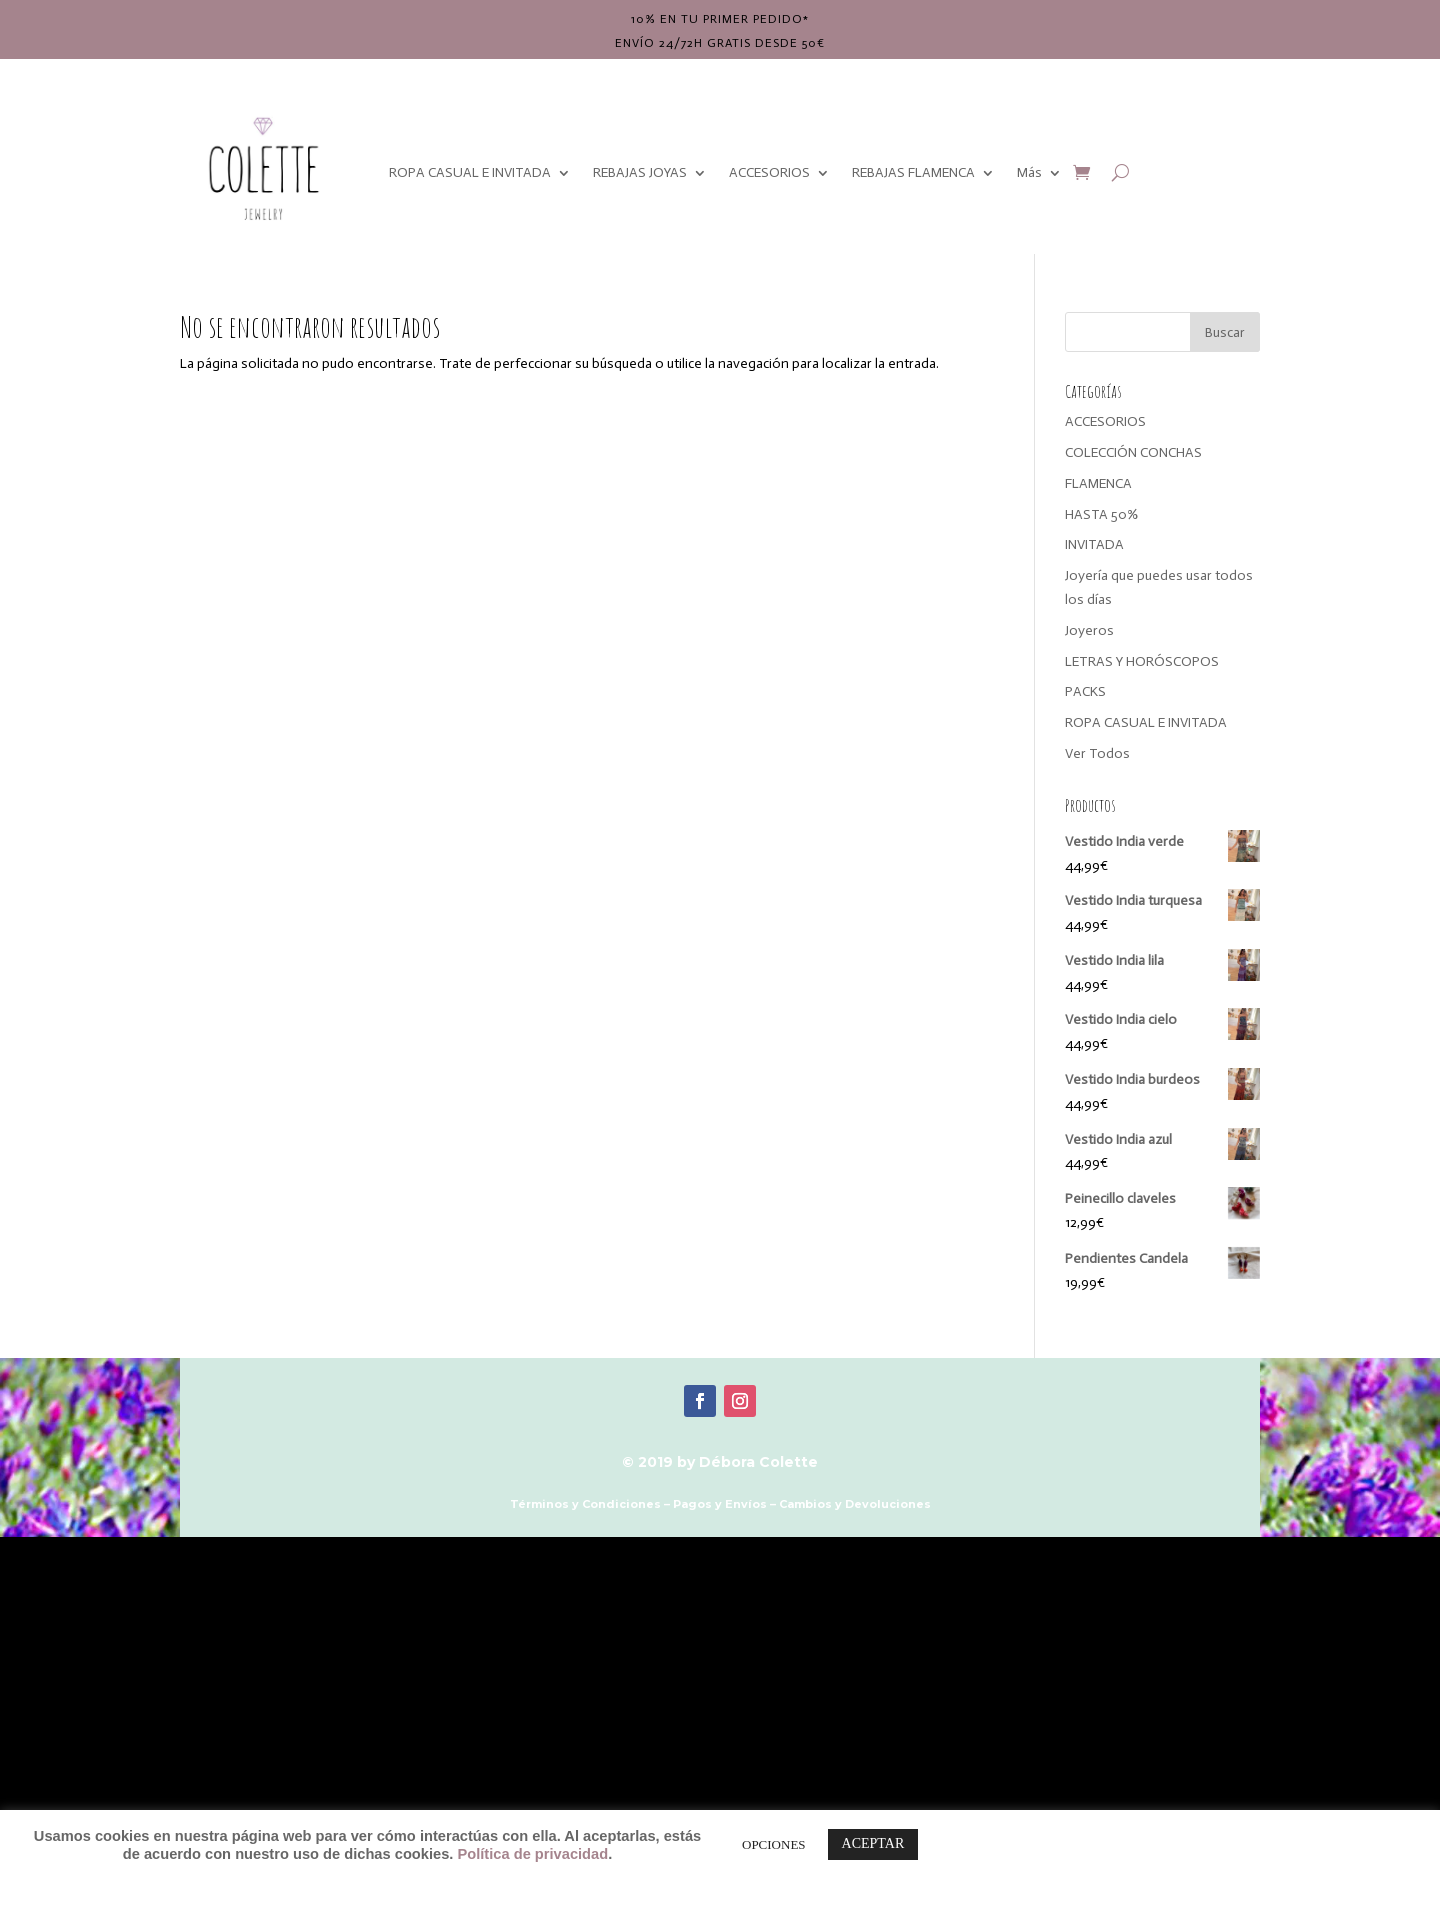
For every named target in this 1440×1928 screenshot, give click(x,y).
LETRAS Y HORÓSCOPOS (1142, 661)
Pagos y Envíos (720, 1504)
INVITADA (1094, 544)
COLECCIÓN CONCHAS (1133, 452)
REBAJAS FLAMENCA (913, 172)
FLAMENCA (1098, 483)
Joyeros (1089, 630)
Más (1029, 172)
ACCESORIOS (769, 172)
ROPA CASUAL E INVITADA (470, 172)
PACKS (1085, 691)
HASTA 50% (1101, 514)
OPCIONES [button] (774, 1844)
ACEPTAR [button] (873, 1843)
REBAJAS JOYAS (640, 172)
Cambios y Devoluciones (855, 1504)
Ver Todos (1097, 753)
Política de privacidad (532, 1854)
